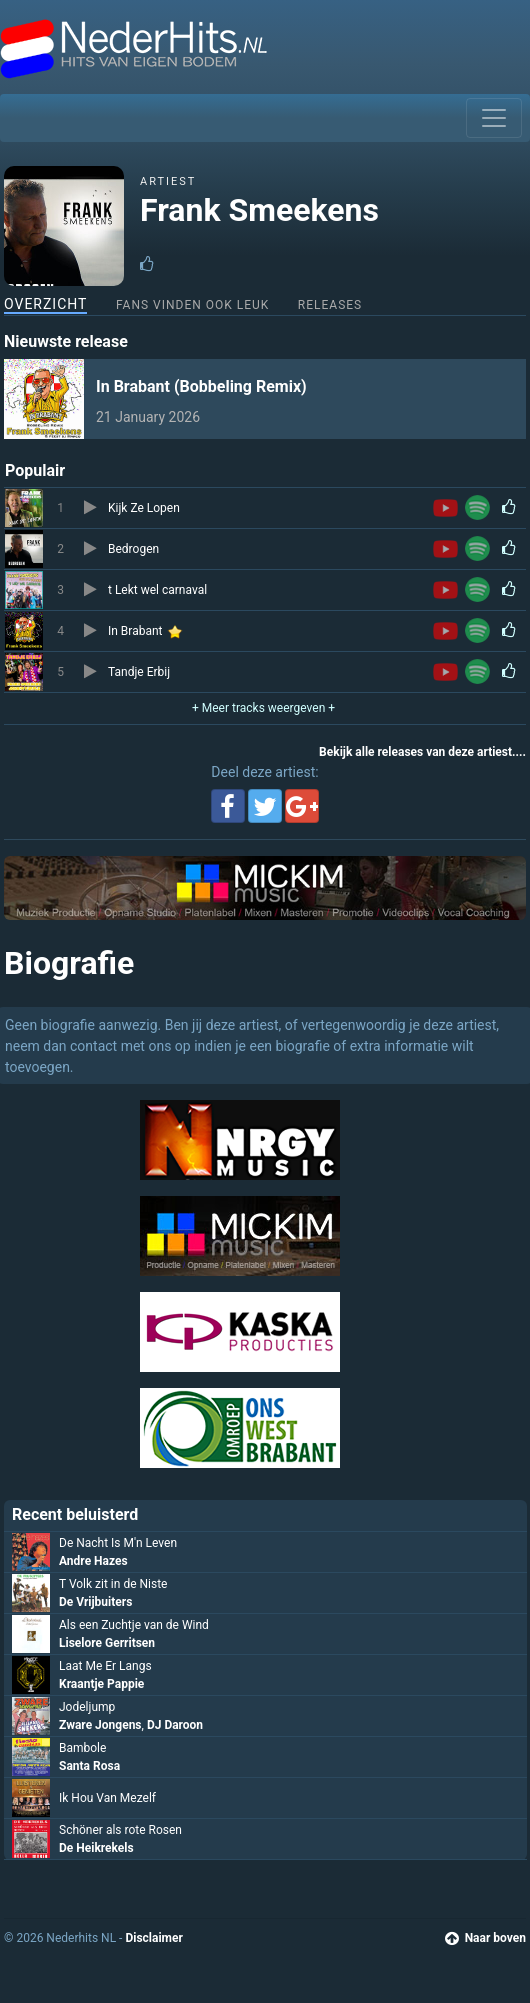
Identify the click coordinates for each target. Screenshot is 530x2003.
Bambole (82, 1748)
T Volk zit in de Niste (113, 1584)
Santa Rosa (89, 1766)
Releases (330, 305)
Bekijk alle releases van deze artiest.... (422, 752)
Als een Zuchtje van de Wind (134, 1625)
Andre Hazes (93, 1561)
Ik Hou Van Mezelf (107, 1798)
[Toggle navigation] (494, 118)
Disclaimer (153, 1938)
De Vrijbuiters (95, 1602)
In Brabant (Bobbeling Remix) (201, 386)
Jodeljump (87, 1707)
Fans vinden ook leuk (192, 305)
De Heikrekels (96, 1848)
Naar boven (485, 1938)
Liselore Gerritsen (107, 1643)
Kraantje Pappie (101, 1684)
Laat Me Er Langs (105, 1666)
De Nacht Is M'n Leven (118, 1543)
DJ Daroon (175, 1725)
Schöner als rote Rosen (120, 1830)
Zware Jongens (100, 1725)
